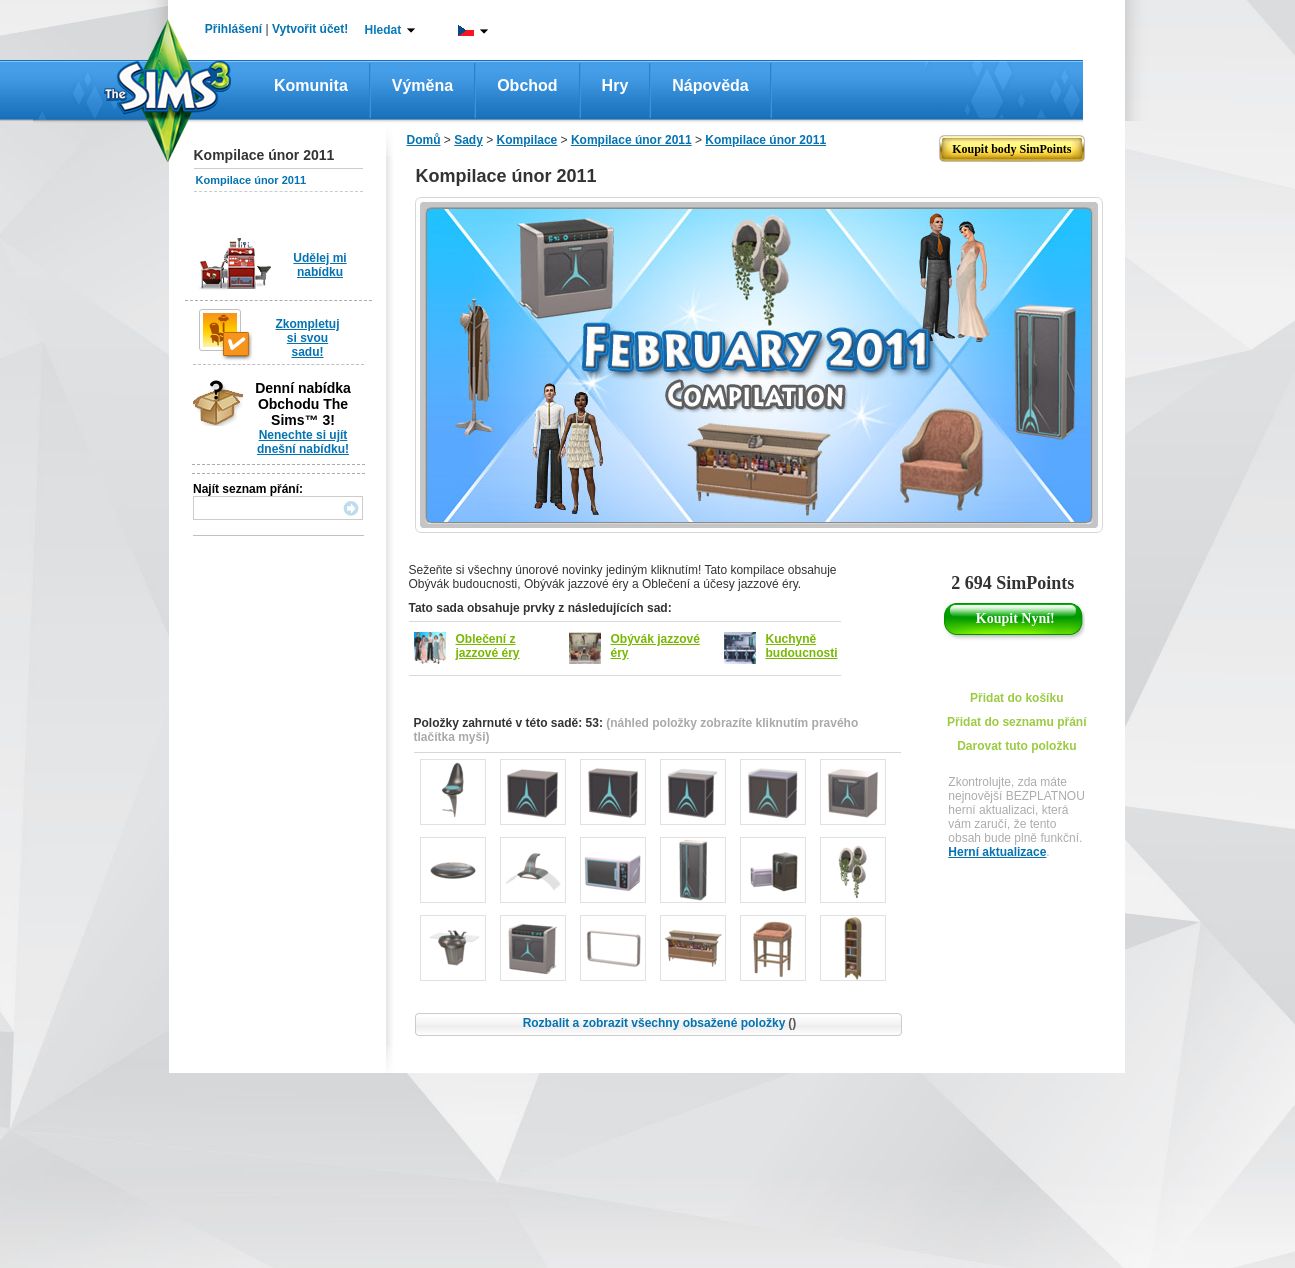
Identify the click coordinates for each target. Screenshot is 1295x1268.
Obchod (527, 85)
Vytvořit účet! (310, 29)
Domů (424, 140)
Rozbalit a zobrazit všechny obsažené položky (660, 1023)
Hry (615, 85)
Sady (468, 140)
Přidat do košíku (1016, 698)
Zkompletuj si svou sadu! (307, 338)
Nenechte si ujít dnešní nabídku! (303, 442)
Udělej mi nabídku (319, 265)
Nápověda (710, 85)
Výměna (422, 85)
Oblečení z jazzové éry (488, 646)
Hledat (383, 30)
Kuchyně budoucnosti (802, 646)
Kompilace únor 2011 (251, 180)
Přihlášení (233, 29)
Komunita (311, 85)
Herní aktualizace (997, 852)
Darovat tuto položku (1016, 746)
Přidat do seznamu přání (1016, 722)
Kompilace (527, 140)
